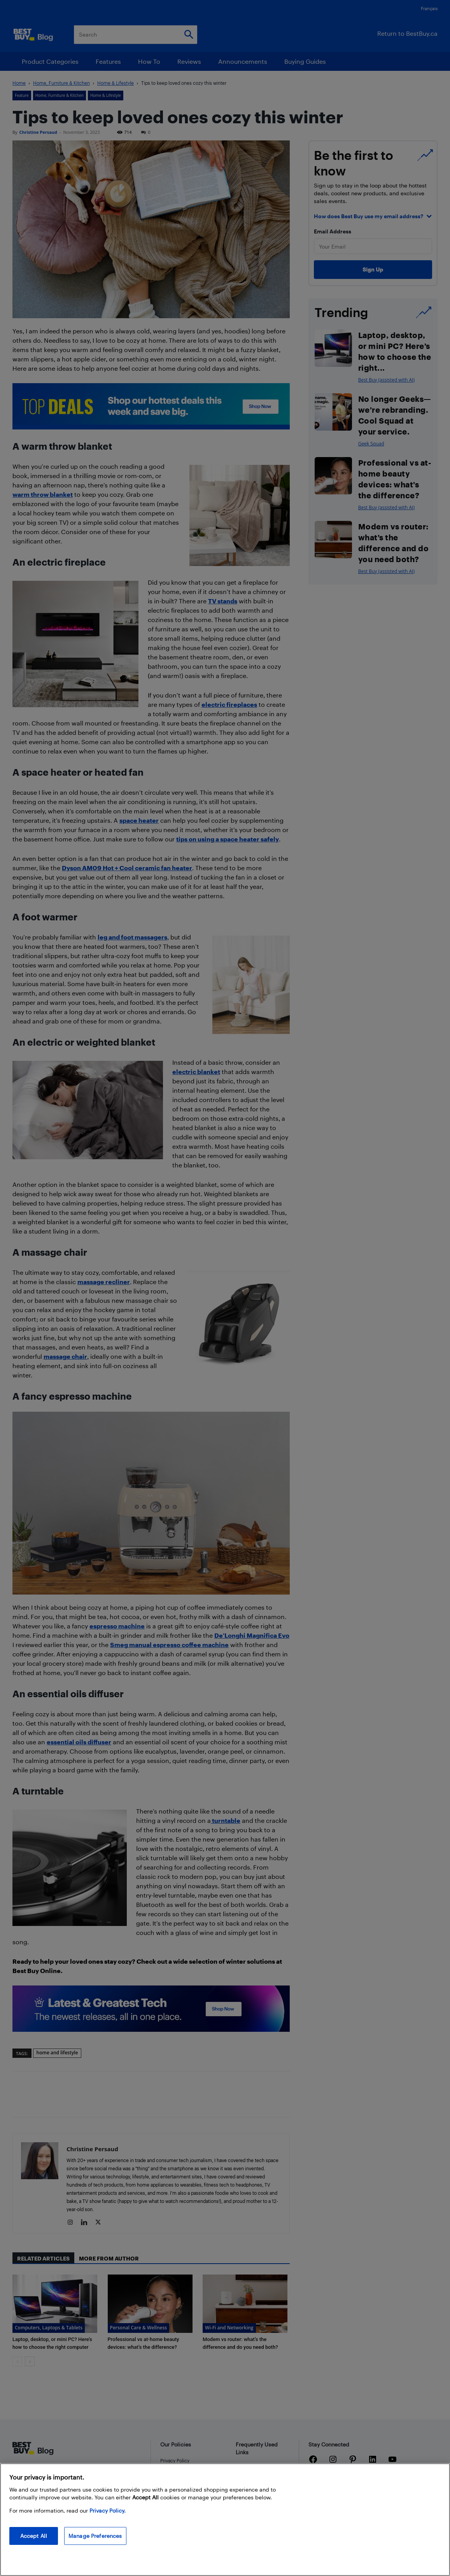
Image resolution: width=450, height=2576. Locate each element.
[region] (225, 2519)
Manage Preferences (95, 2535)
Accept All (33, 2535)
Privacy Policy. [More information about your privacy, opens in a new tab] (107, 2510)
